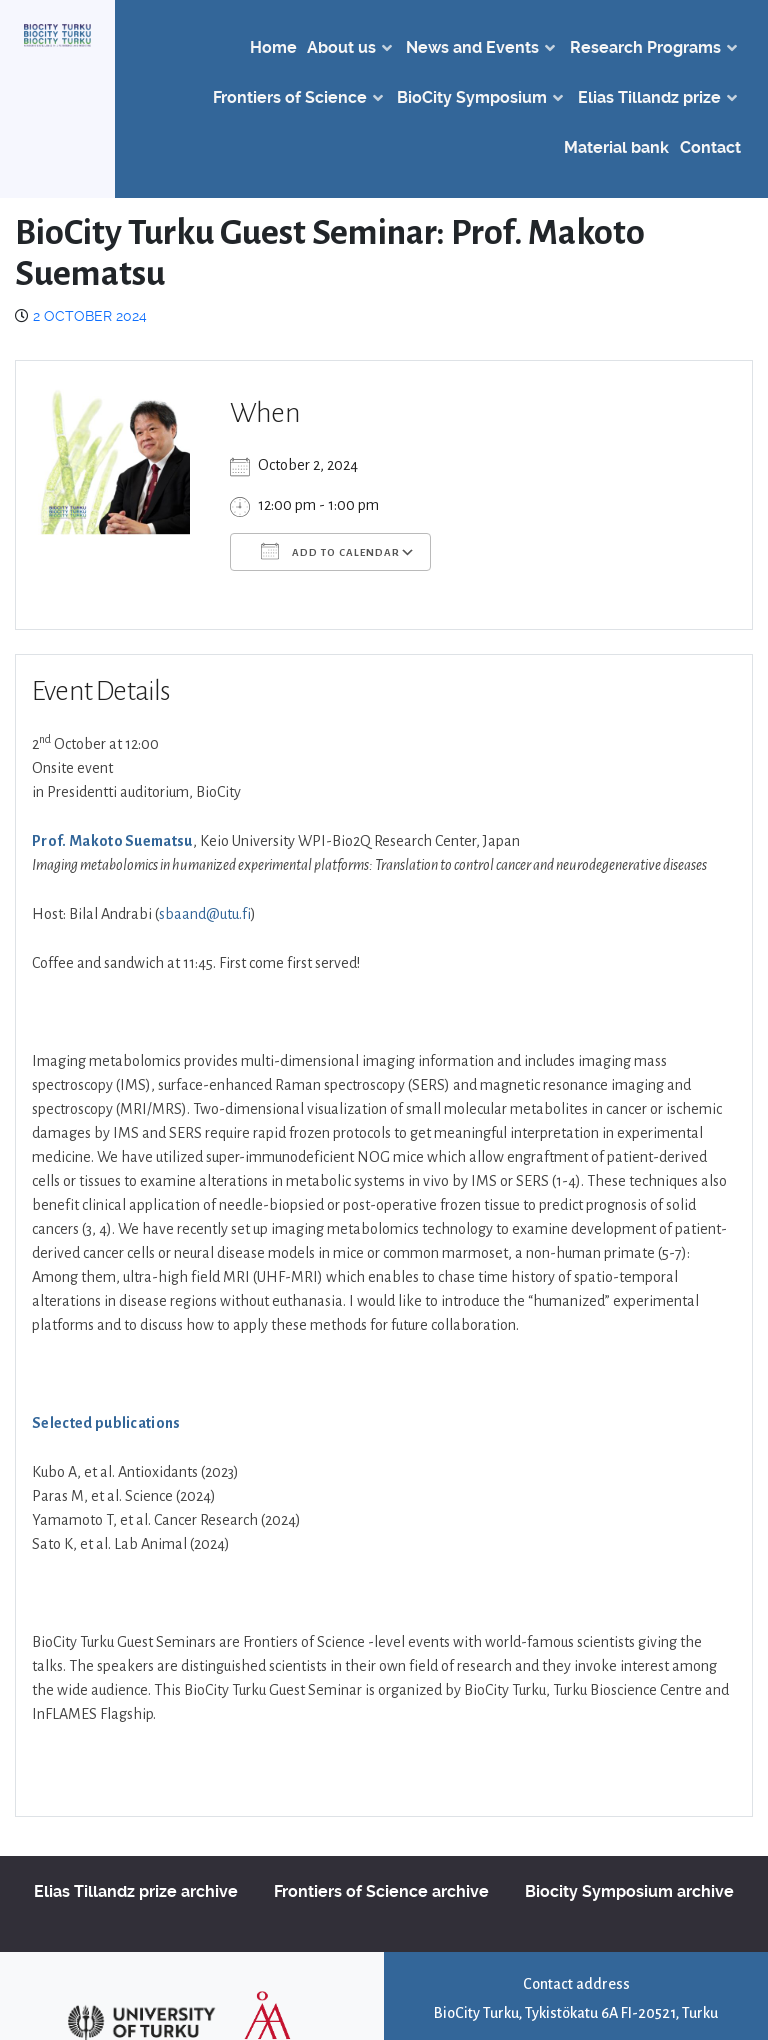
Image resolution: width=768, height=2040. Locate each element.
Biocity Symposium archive (629, 1891)
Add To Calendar (330, 551)
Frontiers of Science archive (381, 1891)
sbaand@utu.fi (205, 914)
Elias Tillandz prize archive (136, 1891)
